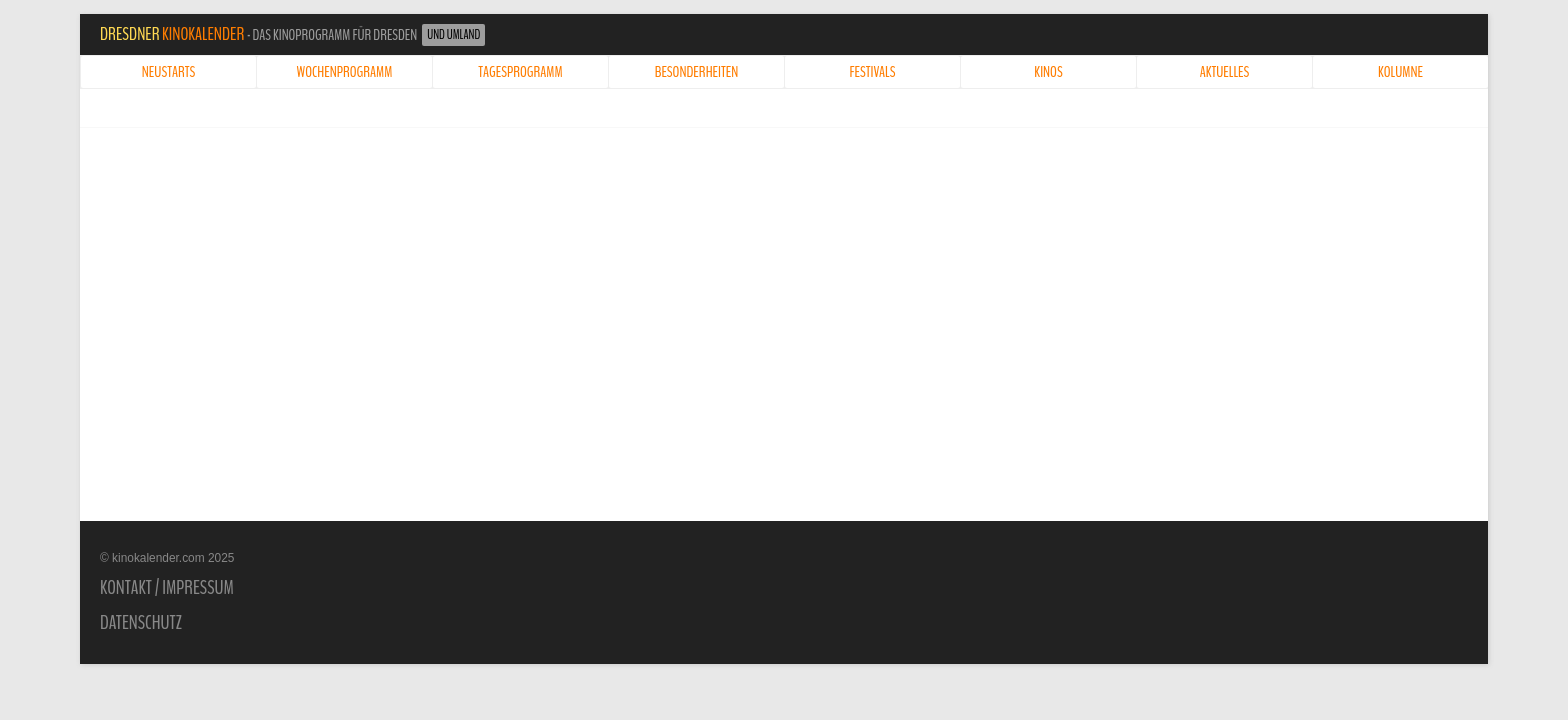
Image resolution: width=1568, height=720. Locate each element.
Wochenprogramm (345, 72)
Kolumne (1400, 72)
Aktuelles (1225, 72)
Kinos (1048, 72)
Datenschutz (141, 623)
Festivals (873, 72)
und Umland (453, 35)
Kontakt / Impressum (167, 588)
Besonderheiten (697, 72)
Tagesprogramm (520, 72)
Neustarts (168, 72)
